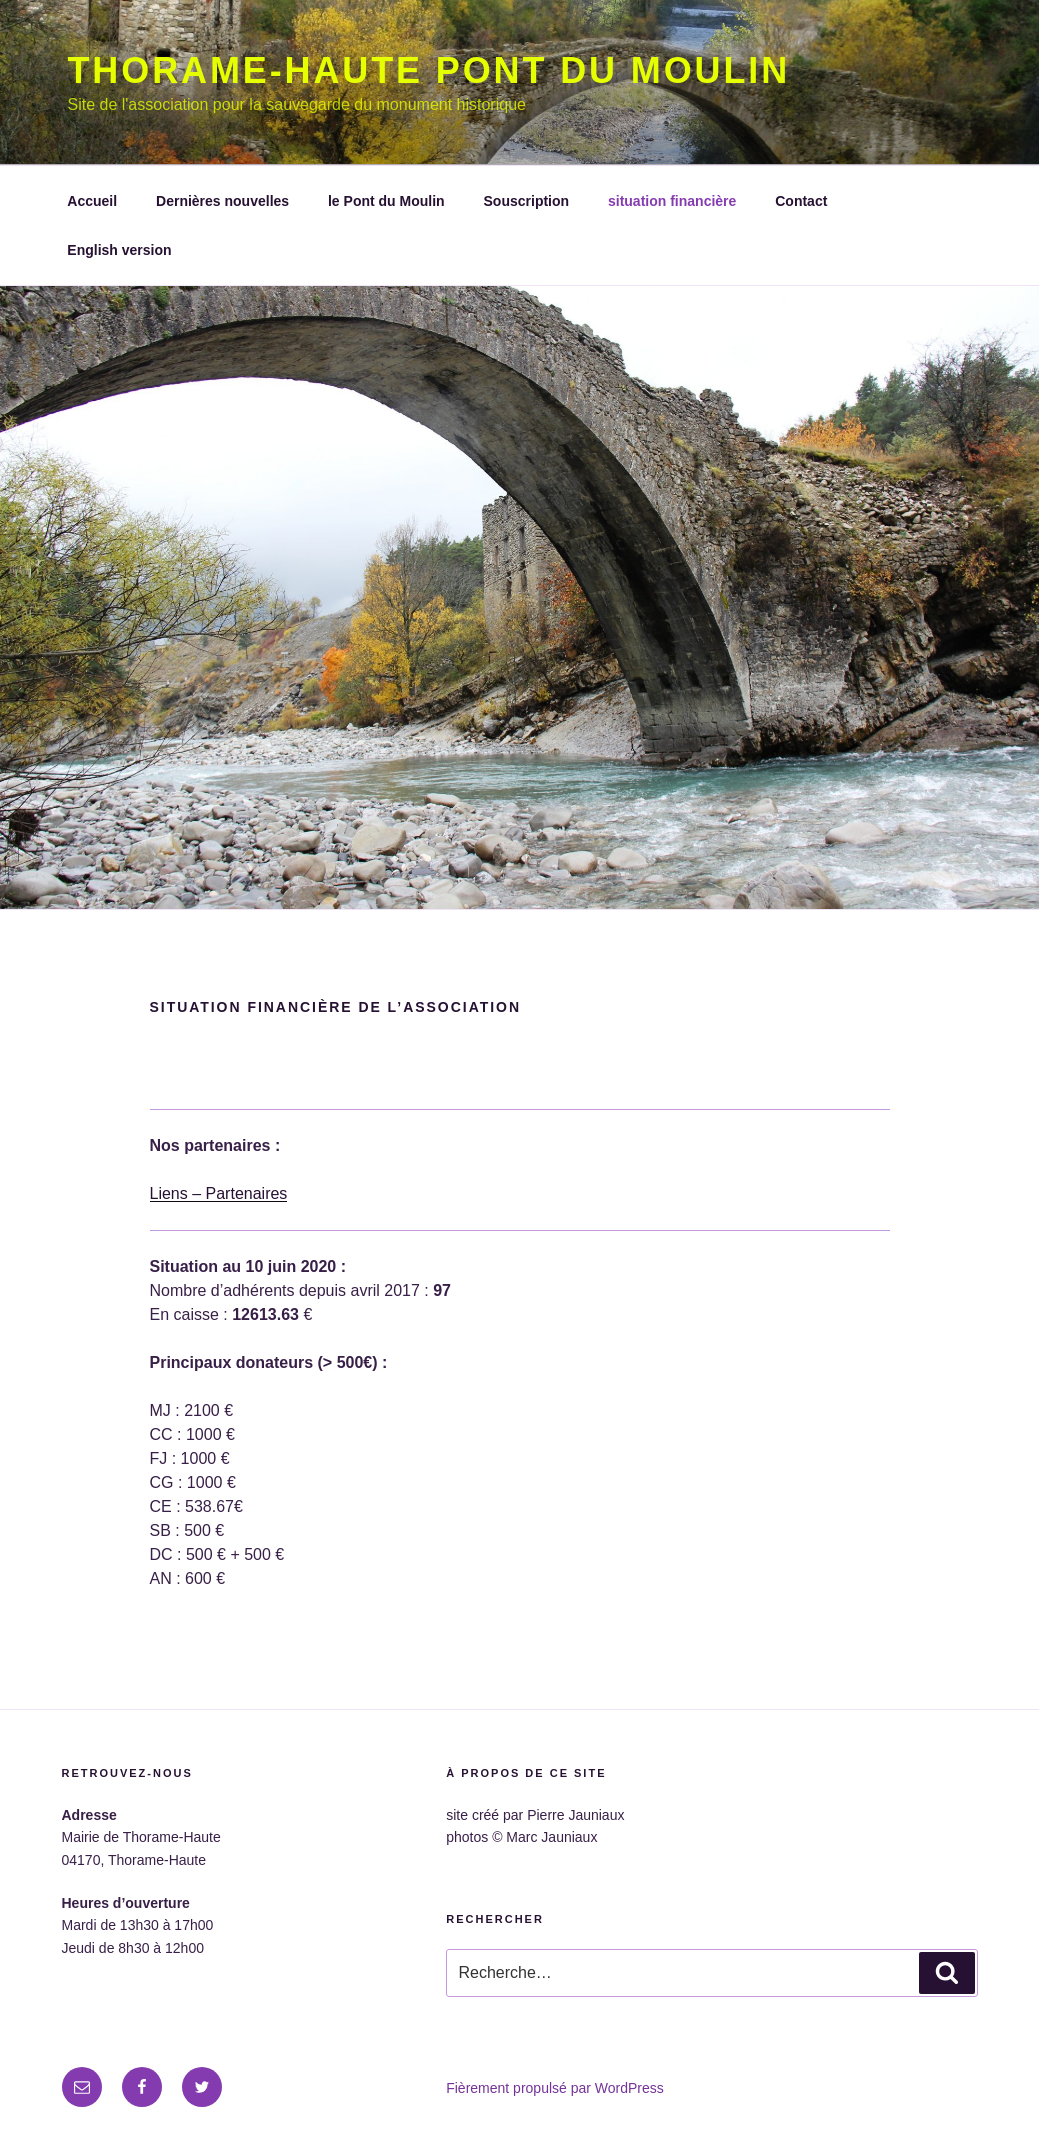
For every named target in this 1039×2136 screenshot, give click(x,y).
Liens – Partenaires (219, 1193)
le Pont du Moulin (386, 201)
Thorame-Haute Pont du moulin (429, 70)
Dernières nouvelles (222, 201)
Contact (801, 201)
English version (119, 250)
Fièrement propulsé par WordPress (555, 2088)
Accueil (92, 201)
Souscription (527, 201)
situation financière (672, 201)
